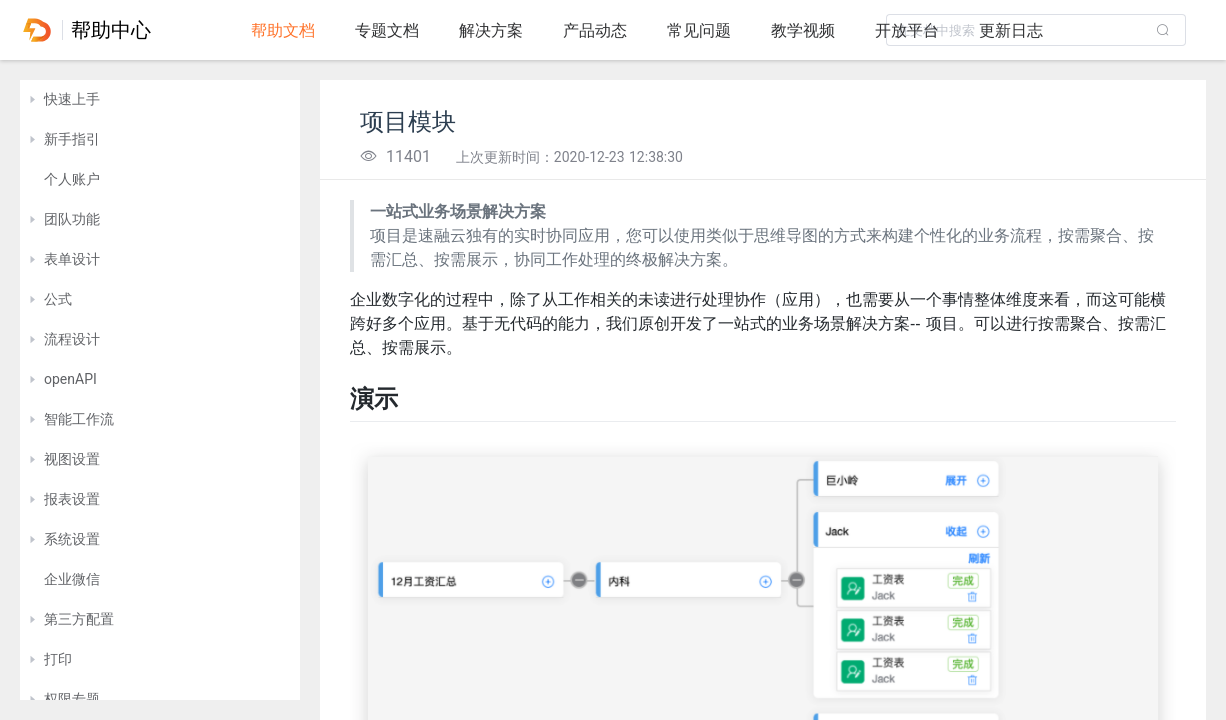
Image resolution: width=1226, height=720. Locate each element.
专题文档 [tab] (387, 30)
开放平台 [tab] (907, 30)
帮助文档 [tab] (283, 30)
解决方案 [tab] (491, 30)
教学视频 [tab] (803, 30)
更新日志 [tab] (1011, 30)
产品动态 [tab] (595, 30)
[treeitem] (160, 100)
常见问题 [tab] (699, 30)
